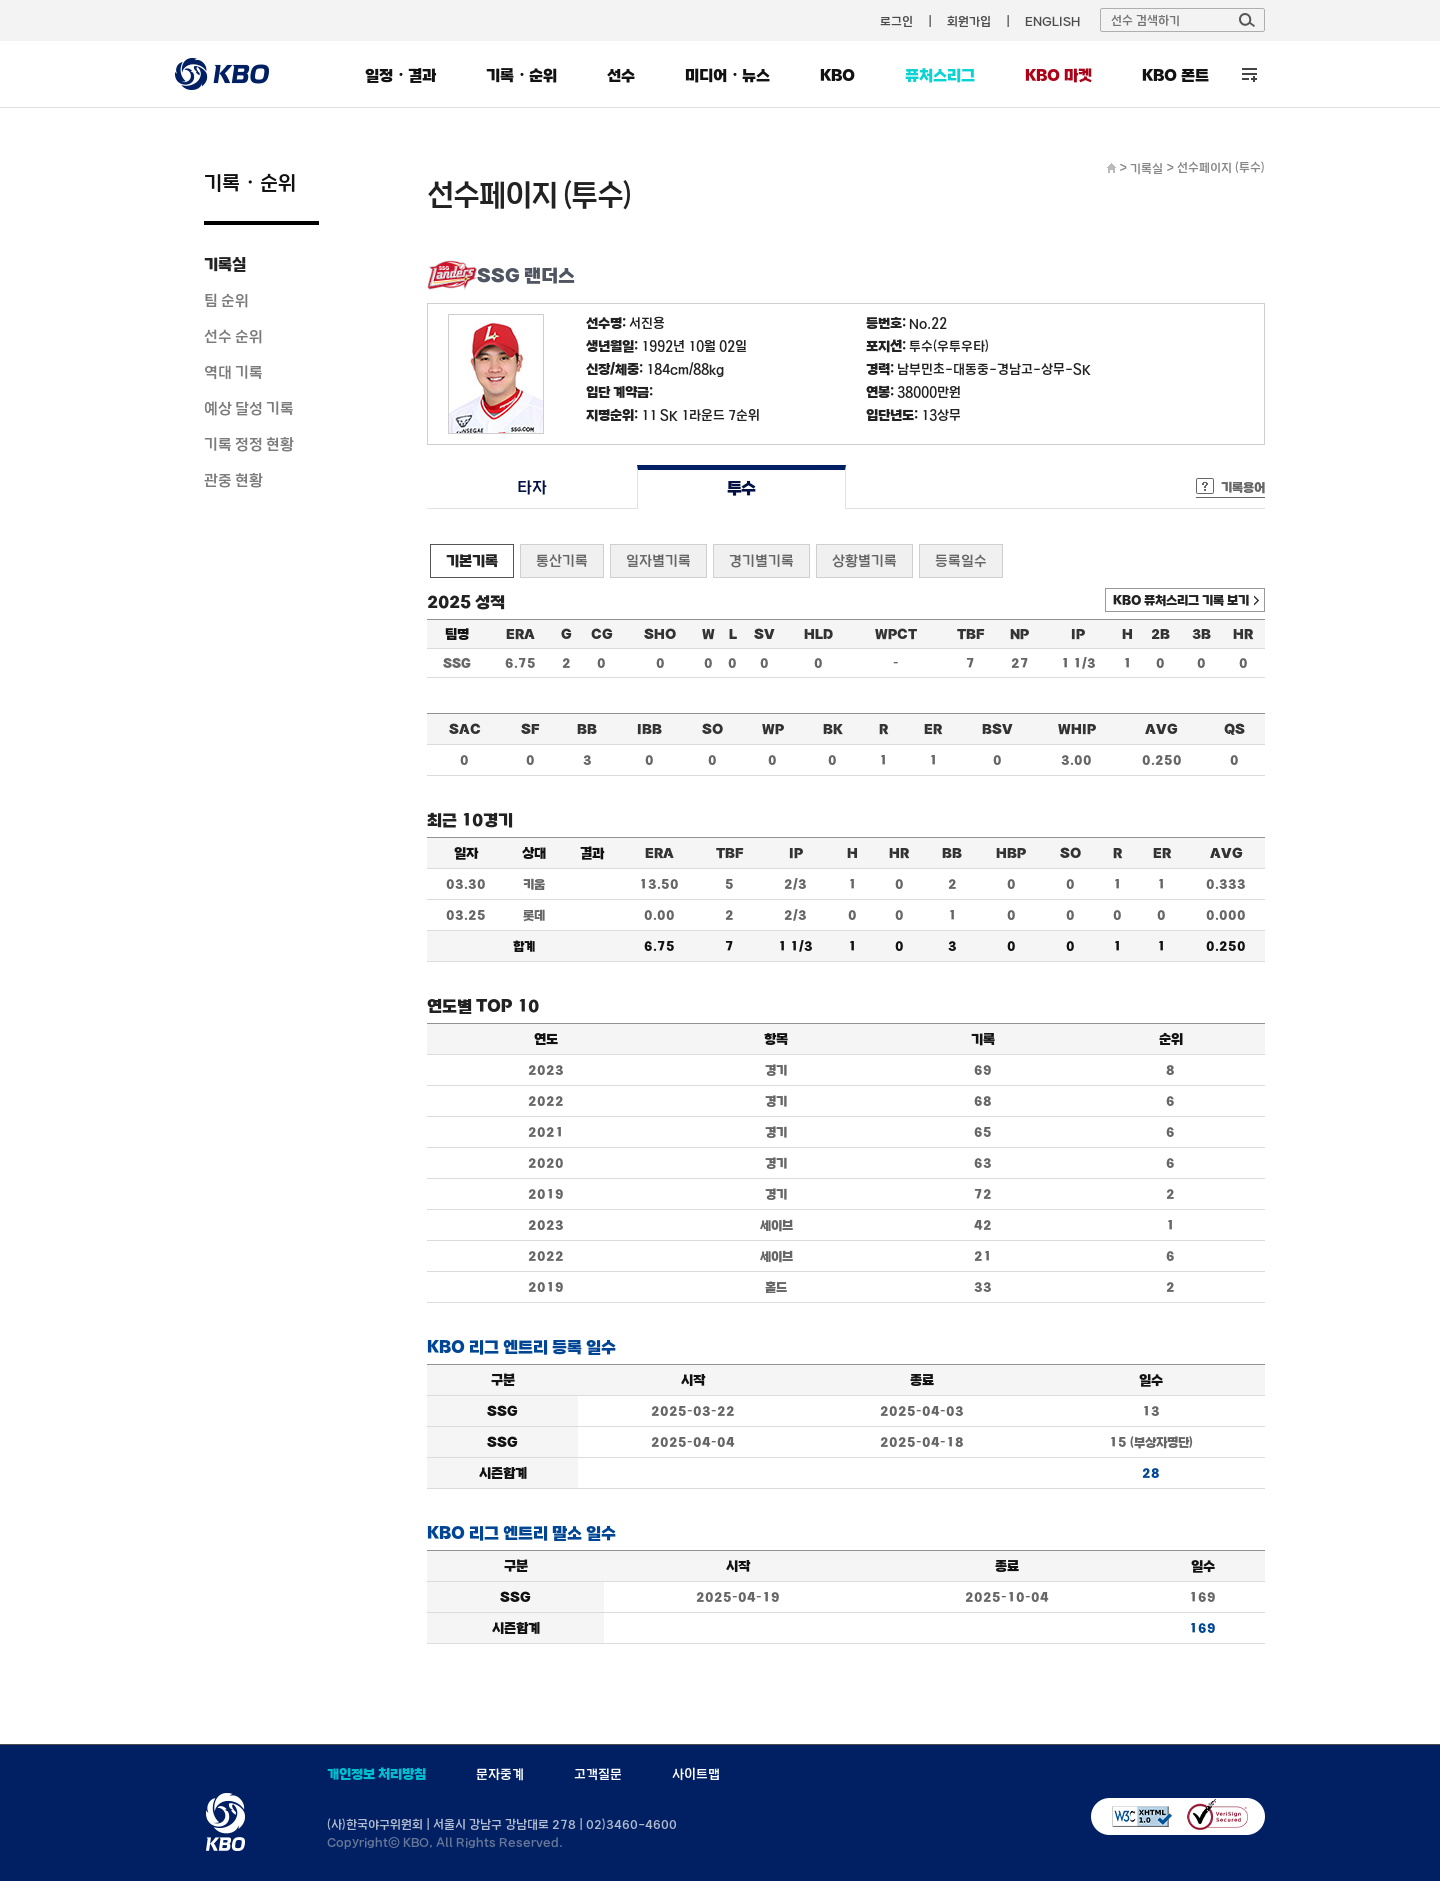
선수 (621, 75)
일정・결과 (400, 75)
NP (1019, 634)
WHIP (1077, 729)
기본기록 (472, 560)
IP (1078, 634)
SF (530, 729)
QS (1234, 729)
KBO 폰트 (1175, 75)
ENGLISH (1052, 21)
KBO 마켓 (1058, 75)
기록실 (225, 264)
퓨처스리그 (940, 75)
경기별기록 (761, 560)
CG (602, 634)
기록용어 (1243, 487)
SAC (465, 729)
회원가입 (969, 21)
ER (933, 729)
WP (773, 729)
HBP (1011, 853)
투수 (741, 487)
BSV (997, 729)
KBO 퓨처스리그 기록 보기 (1181, 600)
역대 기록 (233, 372)
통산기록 (562, 560)
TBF (970, 634)
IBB (649, 729)
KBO (837, 75)
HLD (818, 634)
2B (1160, 634)
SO (712, 729)
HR (1243, 634)
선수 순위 (233, 336)
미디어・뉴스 (727, 75)
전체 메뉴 (1249, 74)
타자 (531, 487)
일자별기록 (658, 560)
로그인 (896, 21)
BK (833, 729)
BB (587, 729)
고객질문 (598, 1774)
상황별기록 (864, 560)
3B (1201, 634)
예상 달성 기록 (249, 408)
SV (764, 634)
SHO (660, 634)
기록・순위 (521, 75)
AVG (1161, 729)
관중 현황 (233, 480)
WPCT (896, 634)
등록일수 (961, 560)
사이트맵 (696, 1774)
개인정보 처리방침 (376, 1774)
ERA (520, 634)
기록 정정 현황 (249, 444)
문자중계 (500, 1774)
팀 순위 (226, 300)
